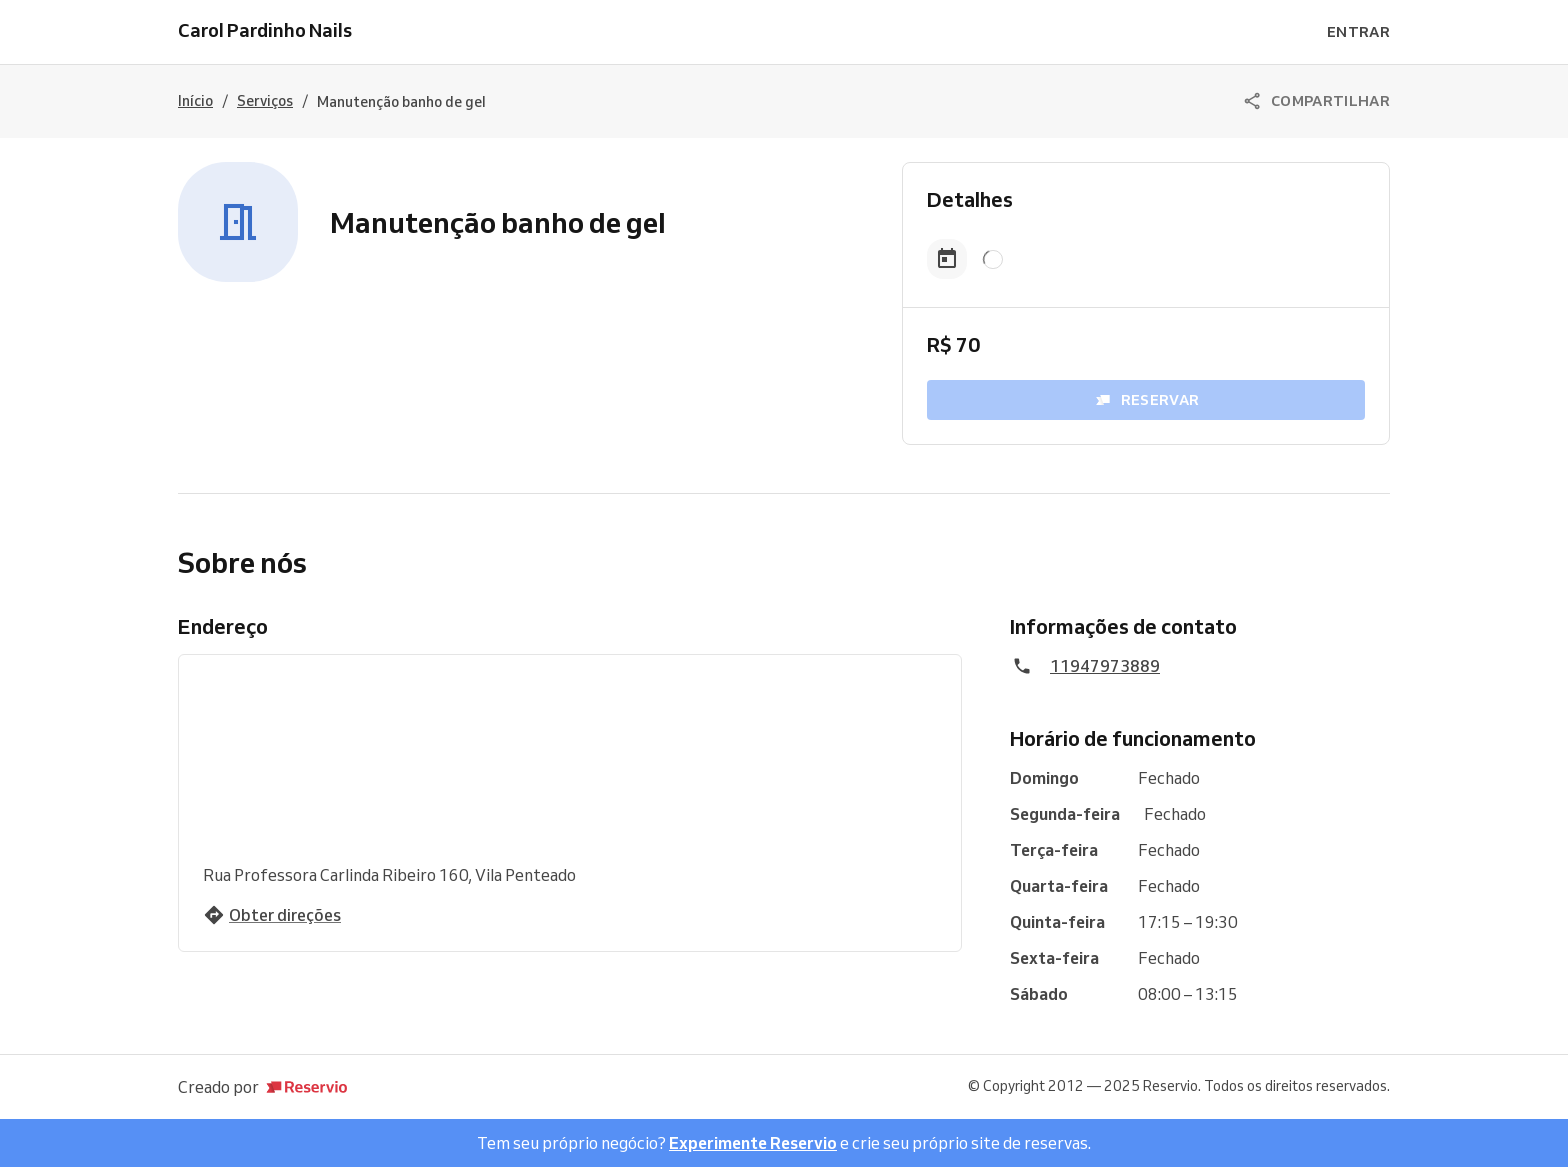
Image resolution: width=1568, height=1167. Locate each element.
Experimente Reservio (753, 1143)
